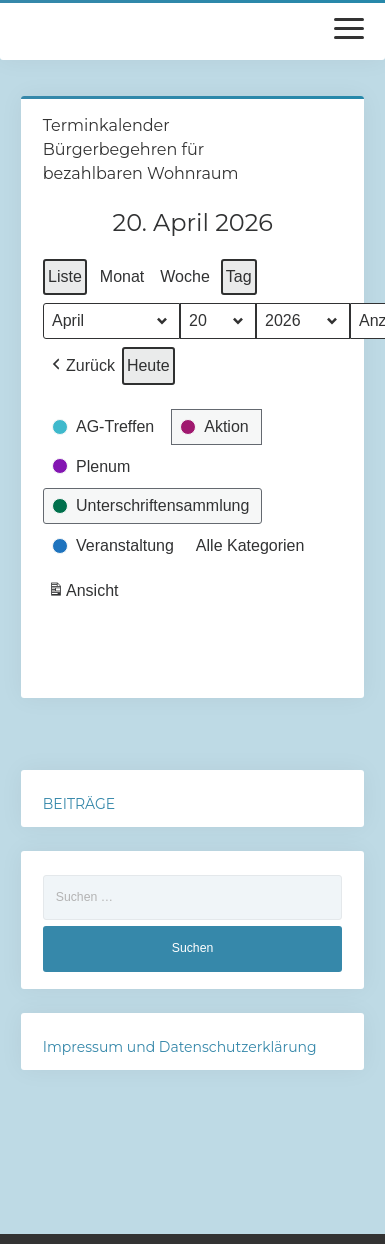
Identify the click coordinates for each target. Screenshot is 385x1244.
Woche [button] (185, 276)
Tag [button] (239, 276)
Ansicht (85, 593)
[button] (81, 366)
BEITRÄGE (79, 804)
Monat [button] (122, 276)
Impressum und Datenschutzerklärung (180, 1047)
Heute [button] (148, 365)
